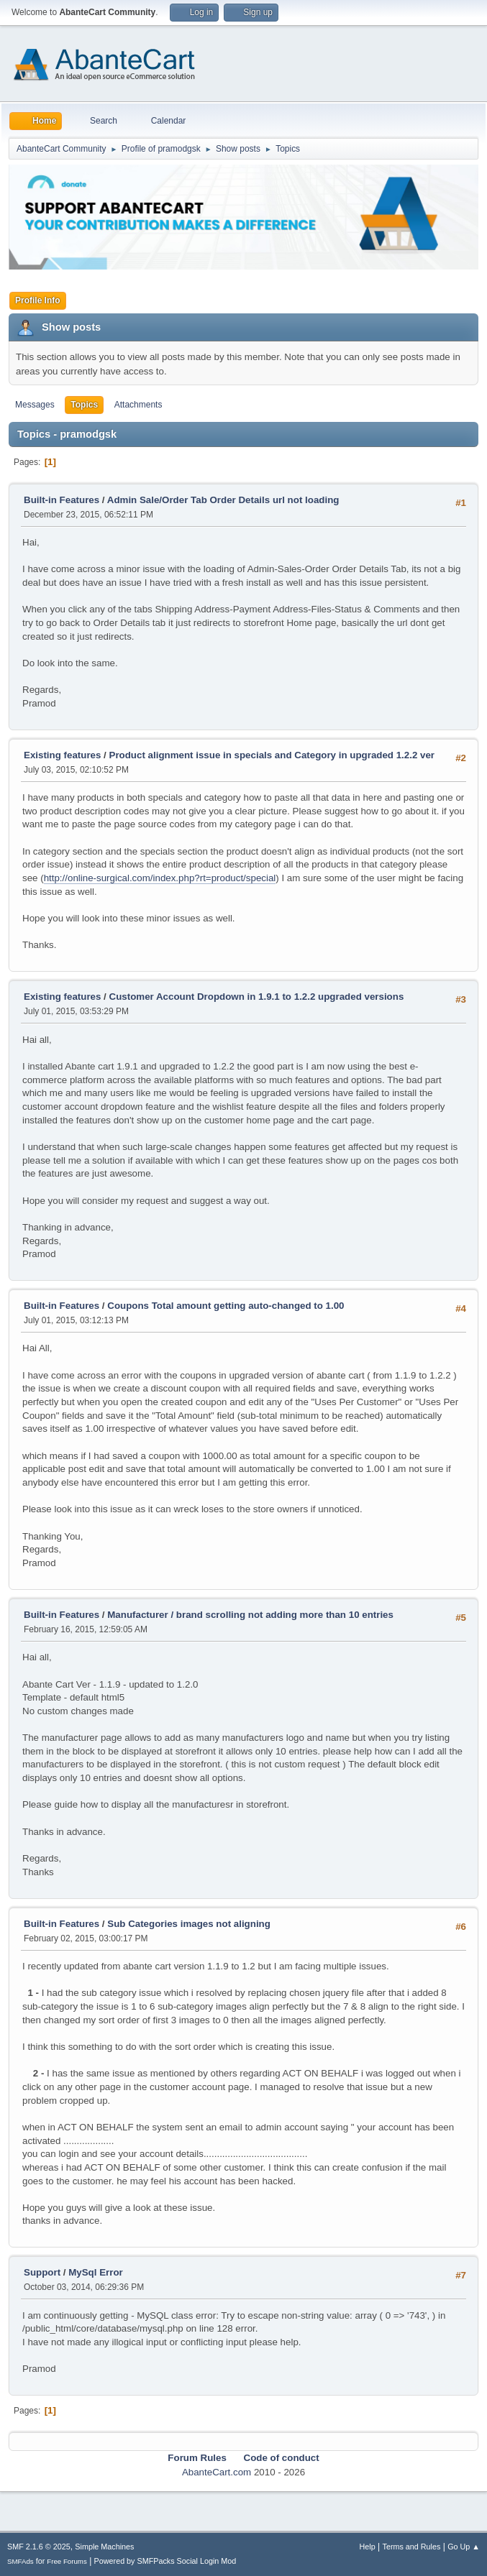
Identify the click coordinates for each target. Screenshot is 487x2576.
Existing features (62, 755)
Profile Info (37, 300)
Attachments (138, 405)
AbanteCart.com (216, 2472)
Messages (35, 405)
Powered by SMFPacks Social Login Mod (165, 2561)
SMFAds (20, 2561)
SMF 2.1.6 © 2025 (38, 2546)
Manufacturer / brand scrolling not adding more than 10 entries (250, 1614)
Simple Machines (104, 2546)
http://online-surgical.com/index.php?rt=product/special (160, 878)
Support (42, 2272)
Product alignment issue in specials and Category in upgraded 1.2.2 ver (272, 755)
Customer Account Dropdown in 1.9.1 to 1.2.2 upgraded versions (256, 996)
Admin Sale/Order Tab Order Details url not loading (223, 499)
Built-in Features (61, 499)
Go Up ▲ (463, 2546)
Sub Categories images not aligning (188, 1923)
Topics (84, 405)
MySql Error (95, 2272)
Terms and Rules (412, 2546)
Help (368, 2546)
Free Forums (67, 2561)
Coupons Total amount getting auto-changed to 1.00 (225, 1305)
